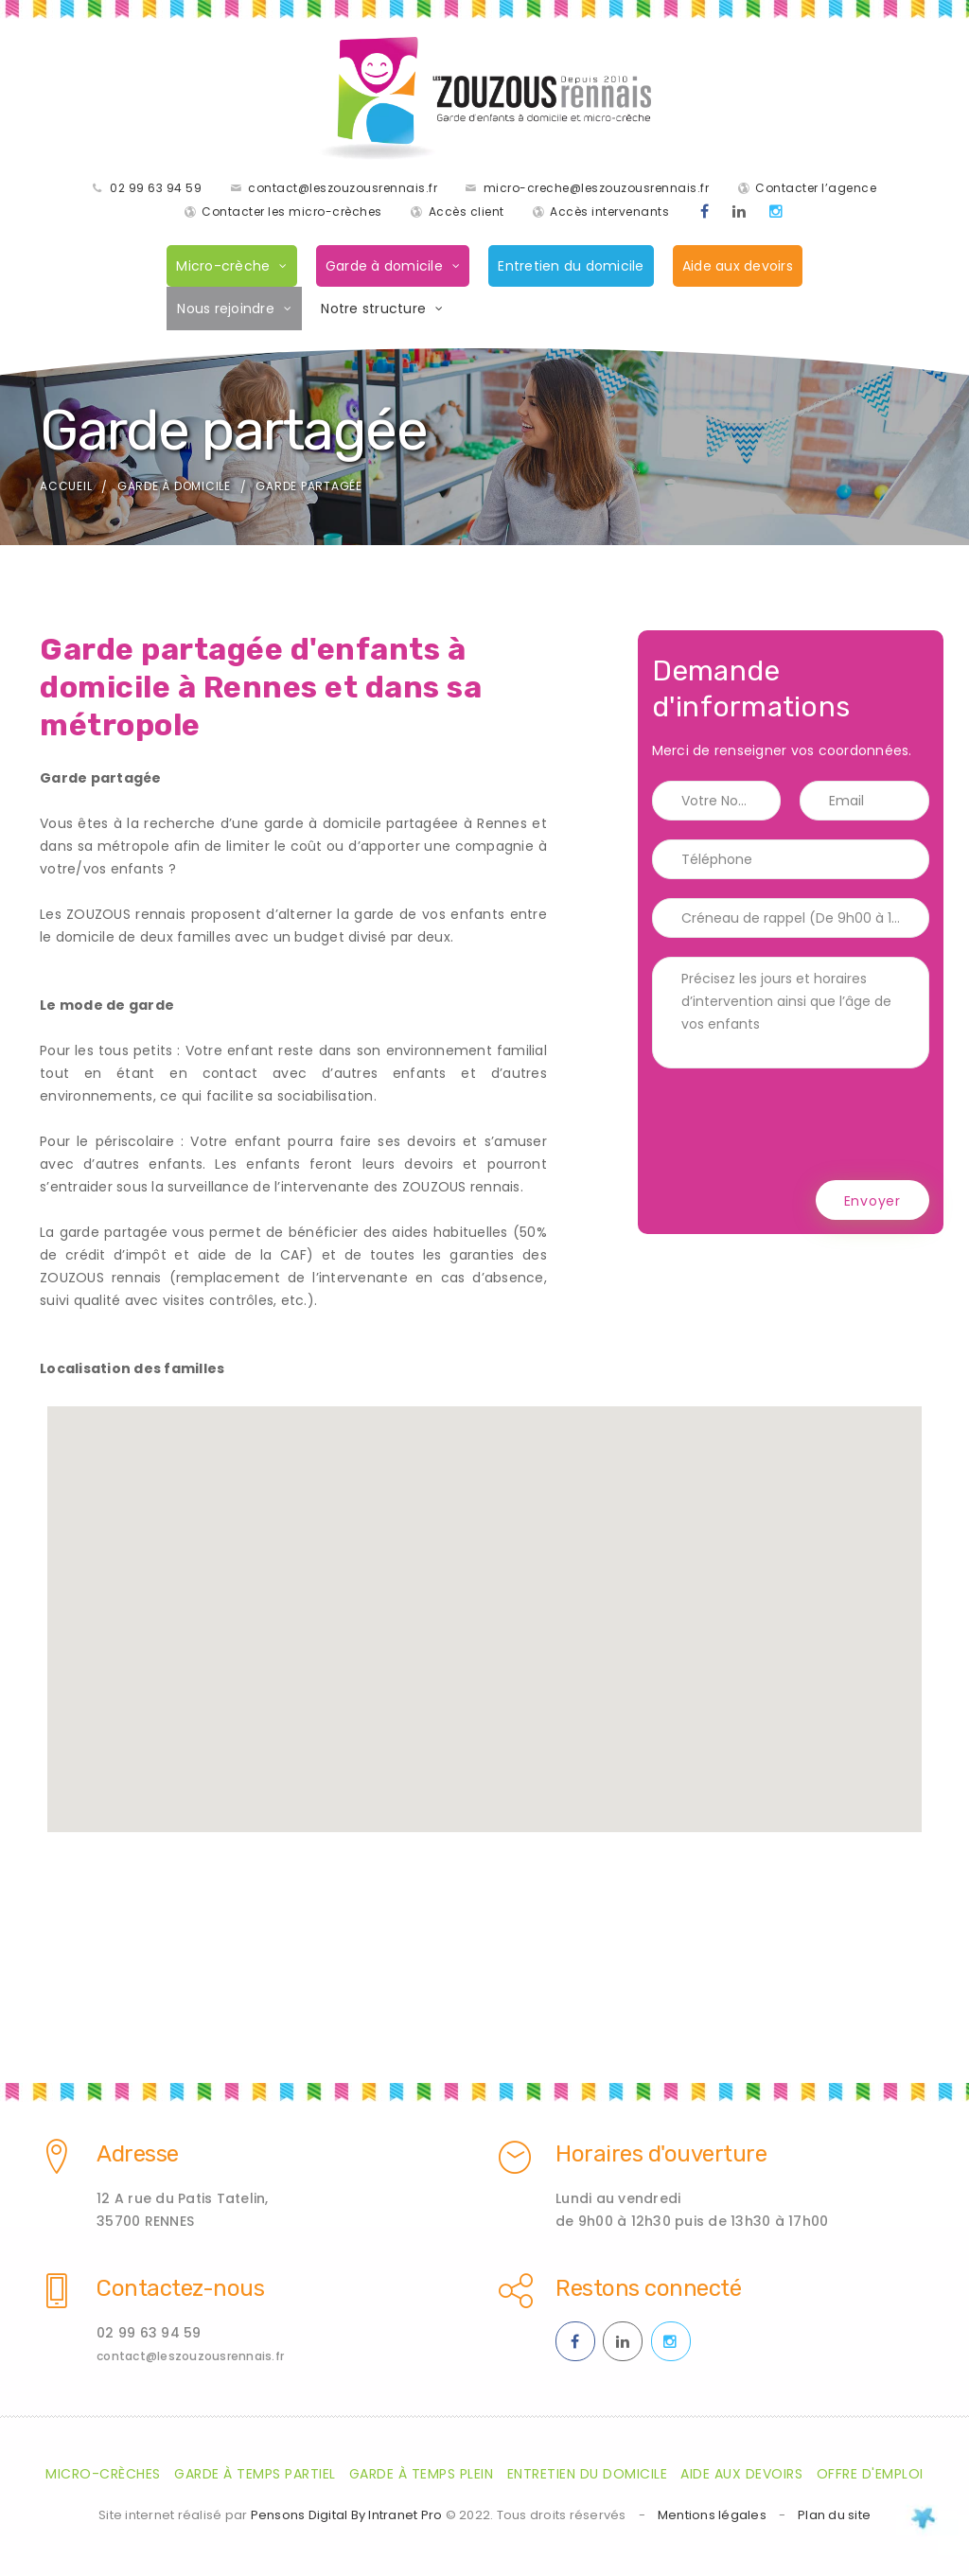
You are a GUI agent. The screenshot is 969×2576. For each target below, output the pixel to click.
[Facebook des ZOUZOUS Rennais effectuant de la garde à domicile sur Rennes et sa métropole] (705, 212)
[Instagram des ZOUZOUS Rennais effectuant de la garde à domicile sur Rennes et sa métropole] (776, 212)
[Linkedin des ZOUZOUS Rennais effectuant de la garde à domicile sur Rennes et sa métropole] (739, 212)
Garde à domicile (384, 266)
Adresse (138, 2156)
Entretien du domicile (570, 266)
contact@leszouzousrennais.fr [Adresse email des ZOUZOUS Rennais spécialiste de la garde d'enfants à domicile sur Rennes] (190, 2358)
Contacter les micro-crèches (292, 212)
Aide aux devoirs (737, 266)
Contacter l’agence (815, 189)
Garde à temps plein (421, 2475)
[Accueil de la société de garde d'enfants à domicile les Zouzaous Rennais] (484, 99)
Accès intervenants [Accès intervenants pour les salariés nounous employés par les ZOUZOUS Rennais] (609, 212)
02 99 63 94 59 (156, 189)
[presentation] (796, 1126)
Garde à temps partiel (255, 2475)
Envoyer (872, 1202)
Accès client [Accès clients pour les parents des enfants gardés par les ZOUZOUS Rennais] (466, 212)
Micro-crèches (103, 2475)
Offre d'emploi (870, 2475)
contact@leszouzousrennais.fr (342, 189)
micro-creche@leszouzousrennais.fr (597, 189)
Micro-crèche (223, 266)
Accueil (66, 488)
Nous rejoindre (225, 309)
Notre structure (373, 309)
